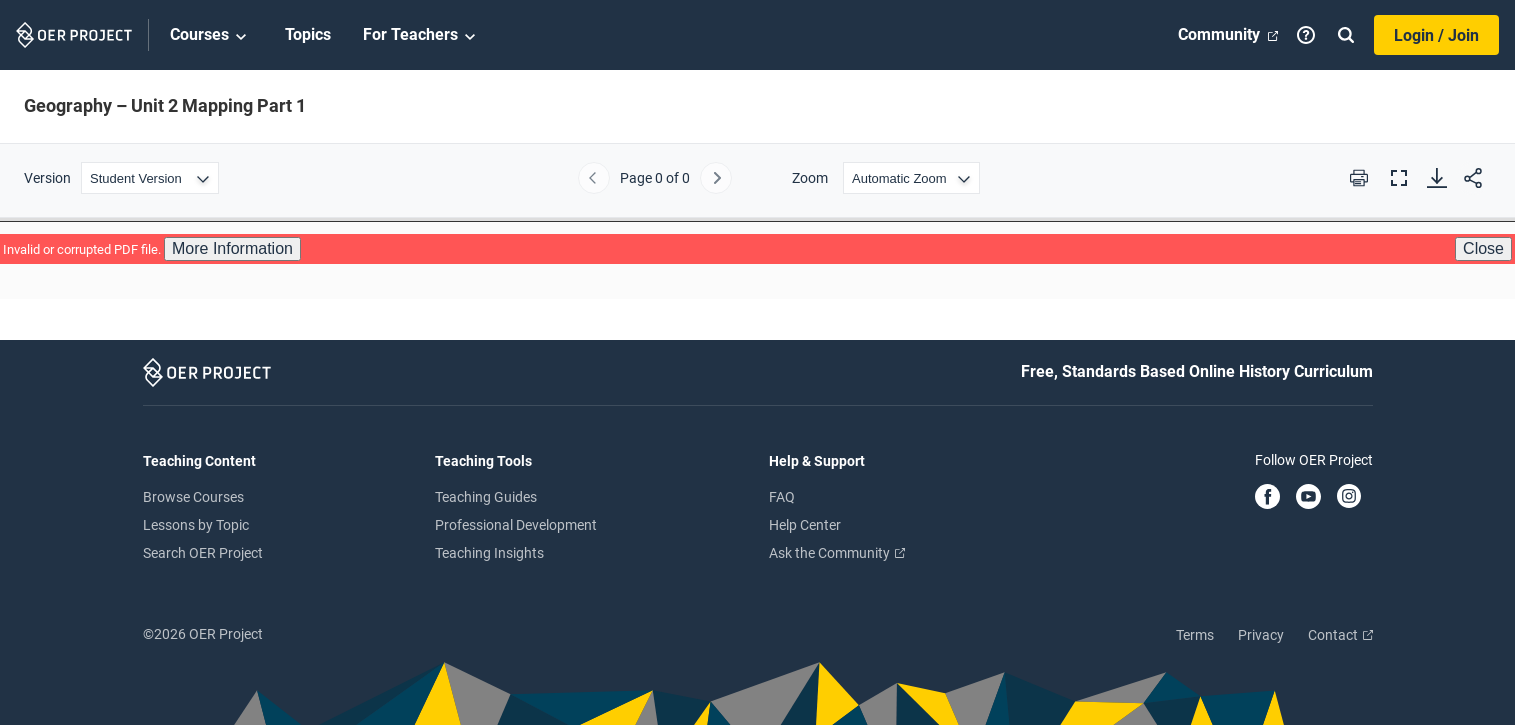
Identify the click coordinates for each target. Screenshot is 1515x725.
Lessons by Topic (196, 525)
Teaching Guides (486, 497)
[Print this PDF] (1359, 178)
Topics (308, 34)
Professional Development (516, 525)
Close (1483, 248)
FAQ (782, 497)
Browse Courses (193, 497)
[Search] (1346, 35)
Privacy (1261, 635)
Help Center (805, 525)
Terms (1195, 635)
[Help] (1306, 35)
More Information (232, 248)
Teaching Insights (489, 553)
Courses (211, 36)
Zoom (810, 178)
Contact (1340, 635)
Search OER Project (203, 553)
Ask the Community (837, 553)
